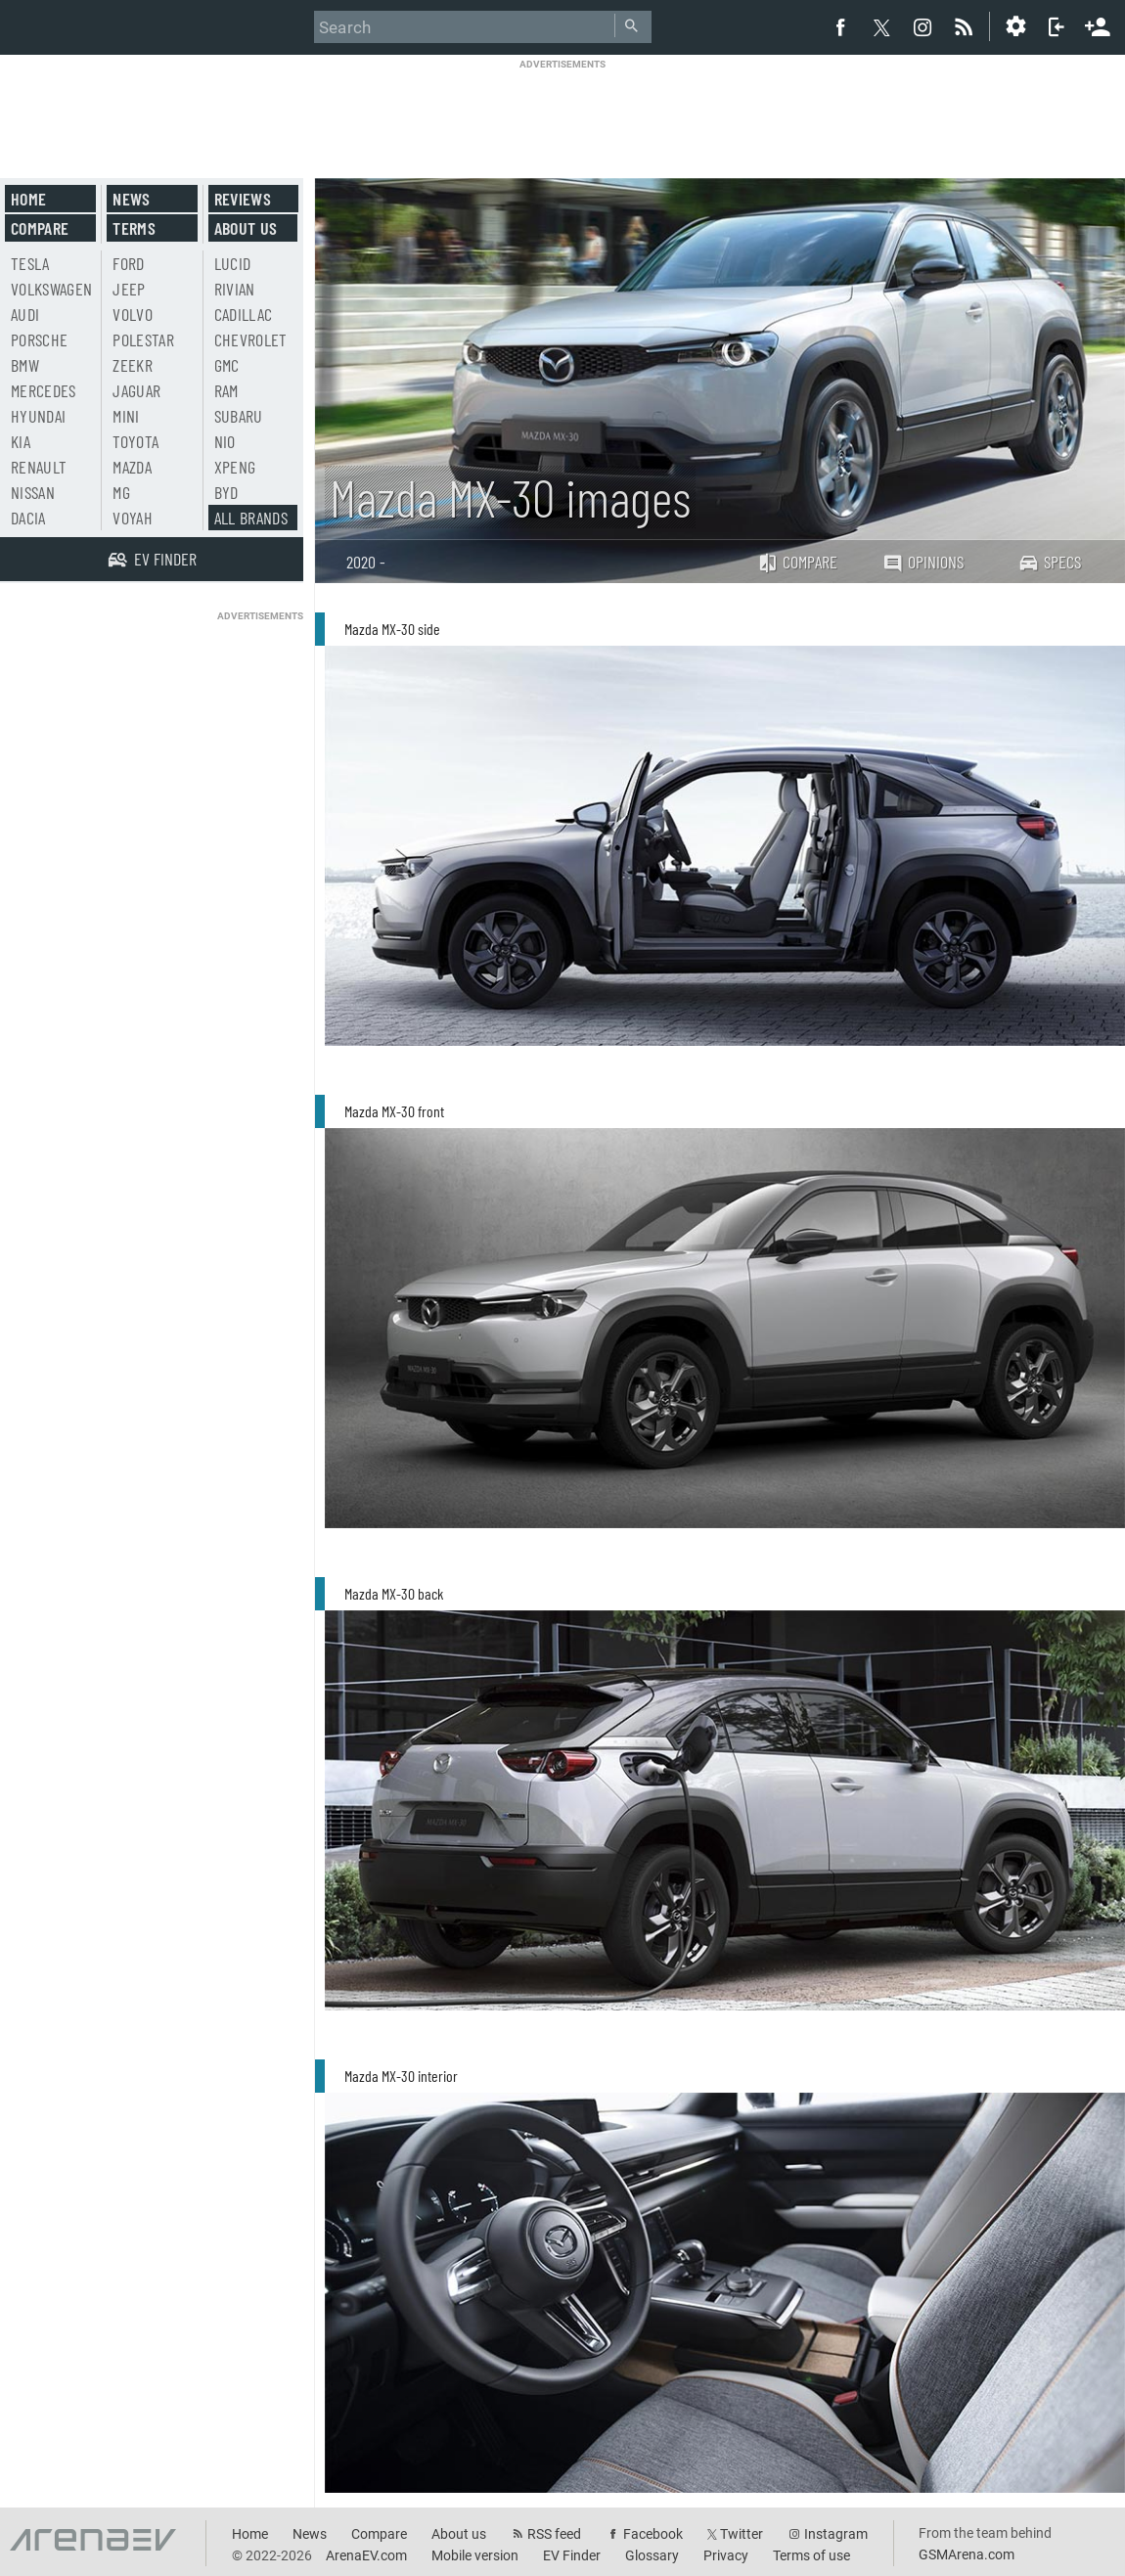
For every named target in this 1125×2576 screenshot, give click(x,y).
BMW (25, 365)
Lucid (232, 263)
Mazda (132, 466)
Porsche (39, 339)
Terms (134, 228)
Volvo (132, 314)
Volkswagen (52, 288)
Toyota (135, 441)
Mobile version (474, 2555)
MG (121, 492)
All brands (251, 517)
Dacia (28, 517)
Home (28, 198)
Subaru (238, 416)
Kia (20, 441)
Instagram (836, 2534)
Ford (128, 263)
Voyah (132, 517)
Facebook (653, 2534)
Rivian (234, 288)
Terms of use (811, 2555)
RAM (226, 390)
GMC (227, 365)
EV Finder (572, 2555)
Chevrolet (251, 339)
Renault (39, 466)
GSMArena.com (966, 2554)
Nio (225, 441)
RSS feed (554, 2534)
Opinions (923, 562)
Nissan (33, 492)
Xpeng (235, 466)
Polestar (143, 339)
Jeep (128, 288)
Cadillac (243, 314)
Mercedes (43, 390)
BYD (226, 492)
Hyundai (38, 416)
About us (246, 228)
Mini (125, 416)
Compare (797, 561)
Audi (25, 314)
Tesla (30, 263)
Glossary (652, 2555)
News (131, 198)
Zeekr (132, 365)
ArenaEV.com (366, 2555)
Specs (1049, 561)
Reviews (242, 198)
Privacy (725, 2555)
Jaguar (136, 390)
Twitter (741, 2534)
